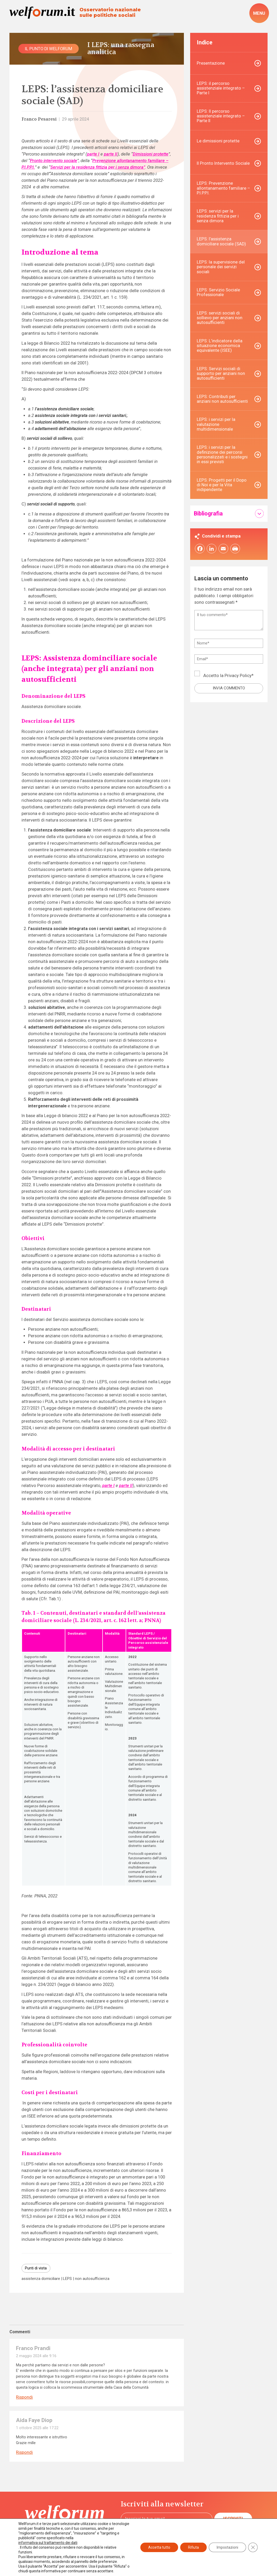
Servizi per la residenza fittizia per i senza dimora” (97, 167)
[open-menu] (259, 13)
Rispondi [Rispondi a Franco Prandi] (24, 2397)
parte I (93, 154)
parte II (111, 154)
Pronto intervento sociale (53, 160)
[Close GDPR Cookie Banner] (253, 2547)
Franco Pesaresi (39, 119)
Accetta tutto (159, 2547)
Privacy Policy (238, 675)
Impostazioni (227, 2547)
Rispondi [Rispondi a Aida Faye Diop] (24, 2452)
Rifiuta (193, 2547)
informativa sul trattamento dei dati (47, 2543)
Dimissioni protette (150, 154)
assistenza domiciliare (41, 2279)
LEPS (67, 2279)
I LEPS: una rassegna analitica (120, 49)
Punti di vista (36, 2268)
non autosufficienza (92, 2279)
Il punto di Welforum (48, 48)
